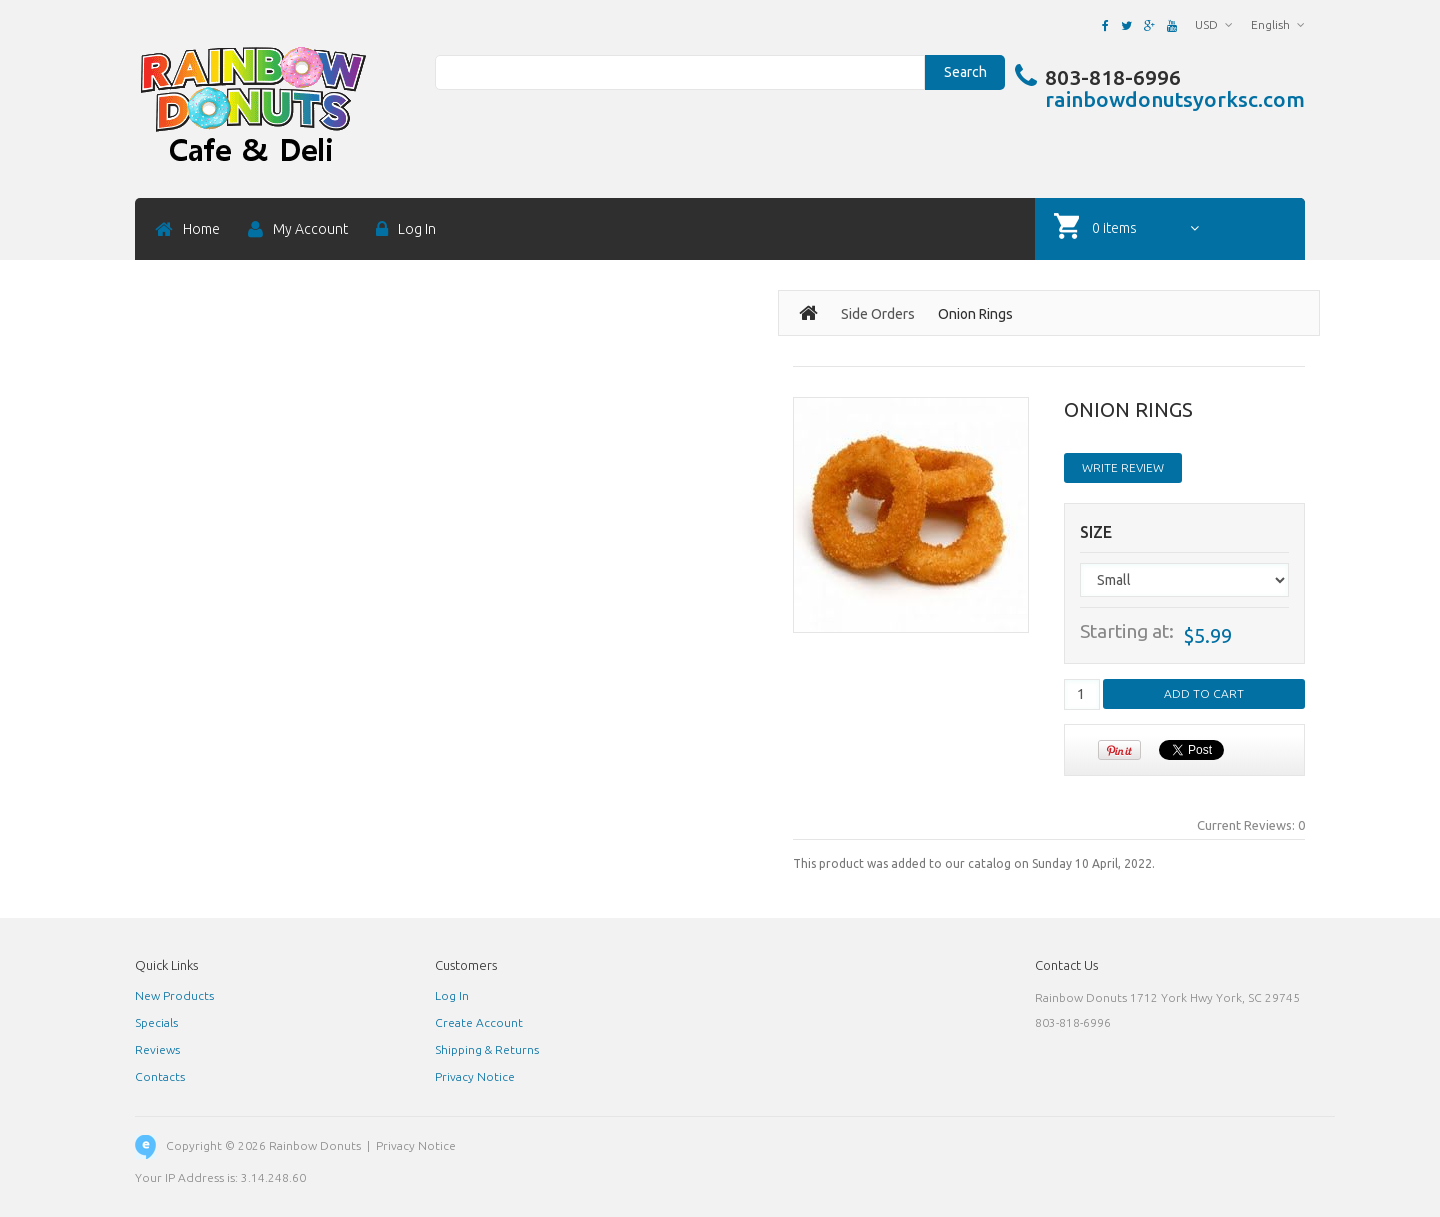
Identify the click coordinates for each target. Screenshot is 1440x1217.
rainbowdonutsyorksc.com (1175, 99)
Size (1096, 532)
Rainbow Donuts (315, 1145)
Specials (156, 1022)
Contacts (160, 1076)
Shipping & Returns (487, 1049)
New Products (174, 995)
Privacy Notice (475, 1076)
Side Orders (878, 314)
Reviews (157, 1049)
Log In (452, 995)
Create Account (479, 1022)
